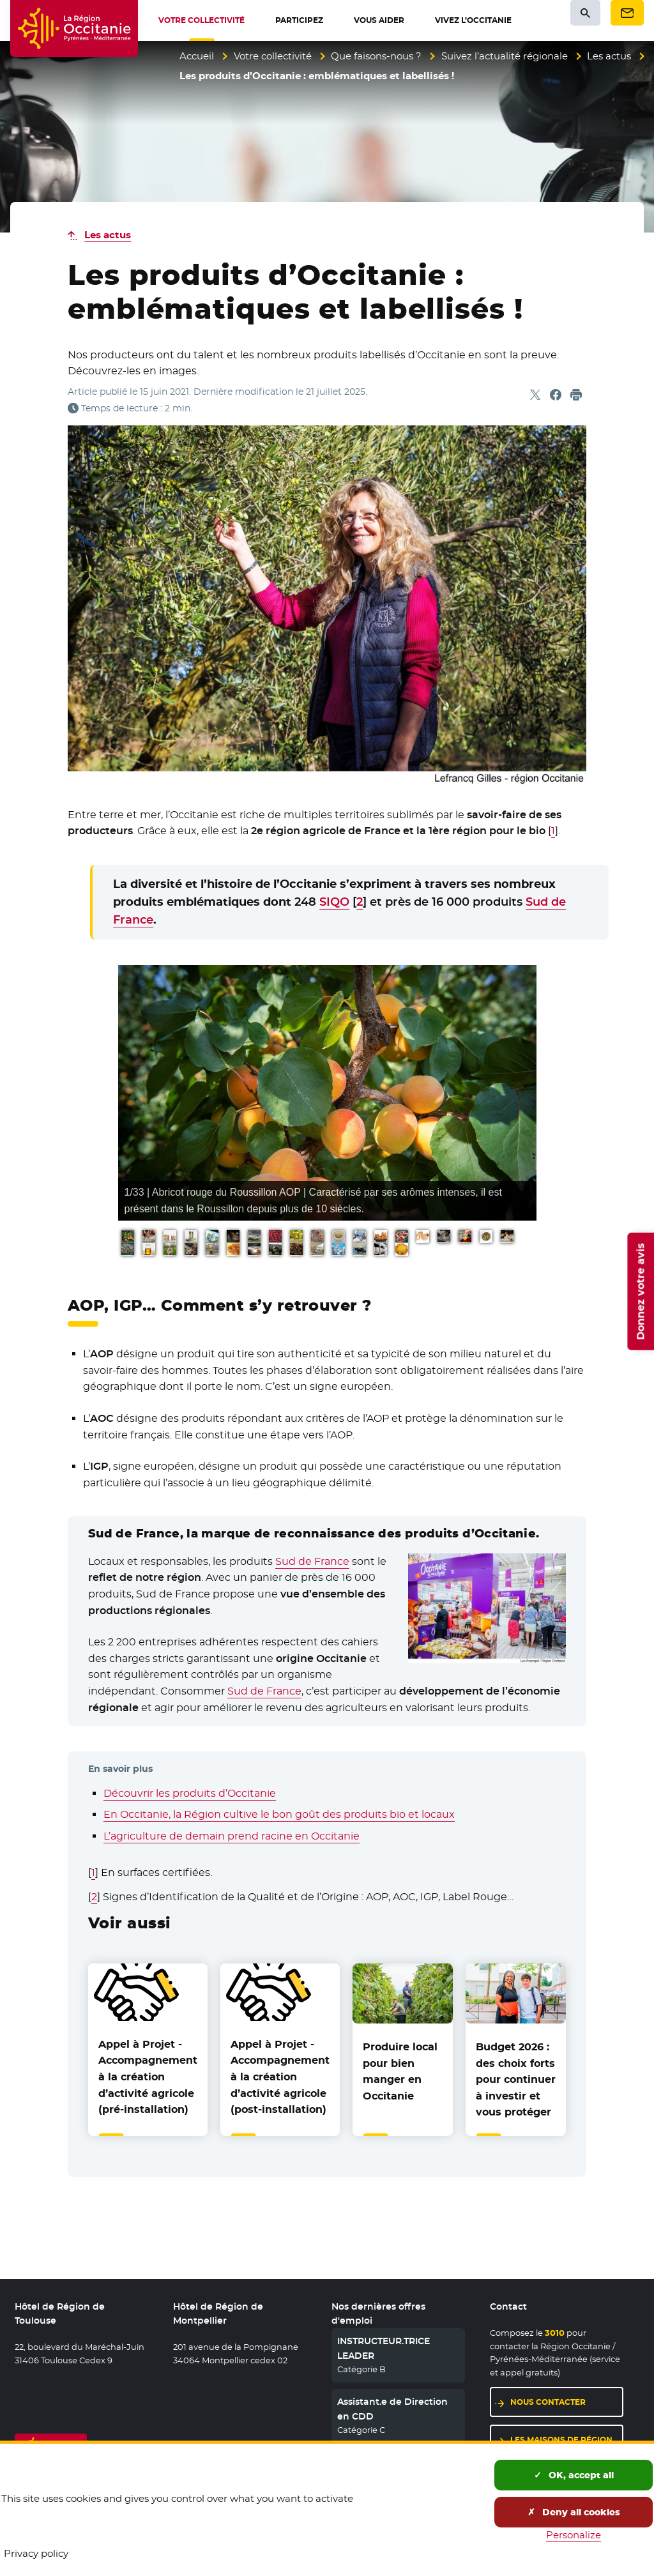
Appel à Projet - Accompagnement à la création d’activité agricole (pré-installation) (147, 2076)
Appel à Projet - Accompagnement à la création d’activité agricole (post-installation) (280, 2076)
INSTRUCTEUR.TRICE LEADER (383, 2348)
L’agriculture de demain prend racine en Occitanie (231, 1836)
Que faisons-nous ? (376, 56)
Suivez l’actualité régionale (504, 56)
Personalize (573, 2535)
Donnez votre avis (640, 1290)
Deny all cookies (574, 2512)
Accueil (196, 56)
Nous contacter (548, 2402)
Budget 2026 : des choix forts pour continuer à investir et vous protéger (516, 2079)
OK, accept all (574, 2475)
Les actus (609, 56)
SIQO (334, 901)
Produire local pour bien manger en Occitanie (400, 2071)
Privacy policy (36, 2553)
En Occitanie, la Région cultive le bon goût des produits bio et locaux (279, 1814)
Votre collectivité (273, 56)
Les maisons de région (561, 2439)
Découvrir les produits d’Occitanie (189, 1793)
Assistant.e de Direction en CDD (392, 2408)
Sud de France (312, 1561)
